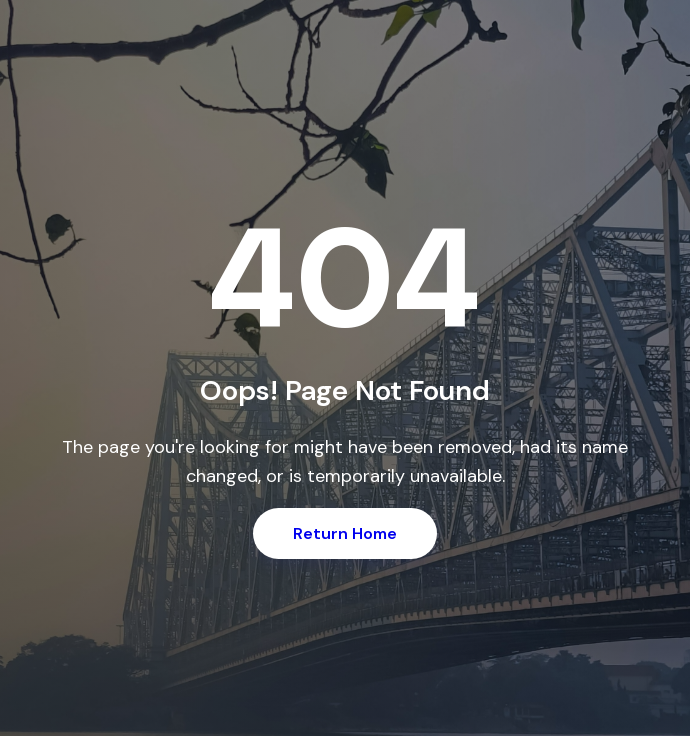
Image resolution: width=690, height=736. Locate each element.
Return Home (345, 533)
